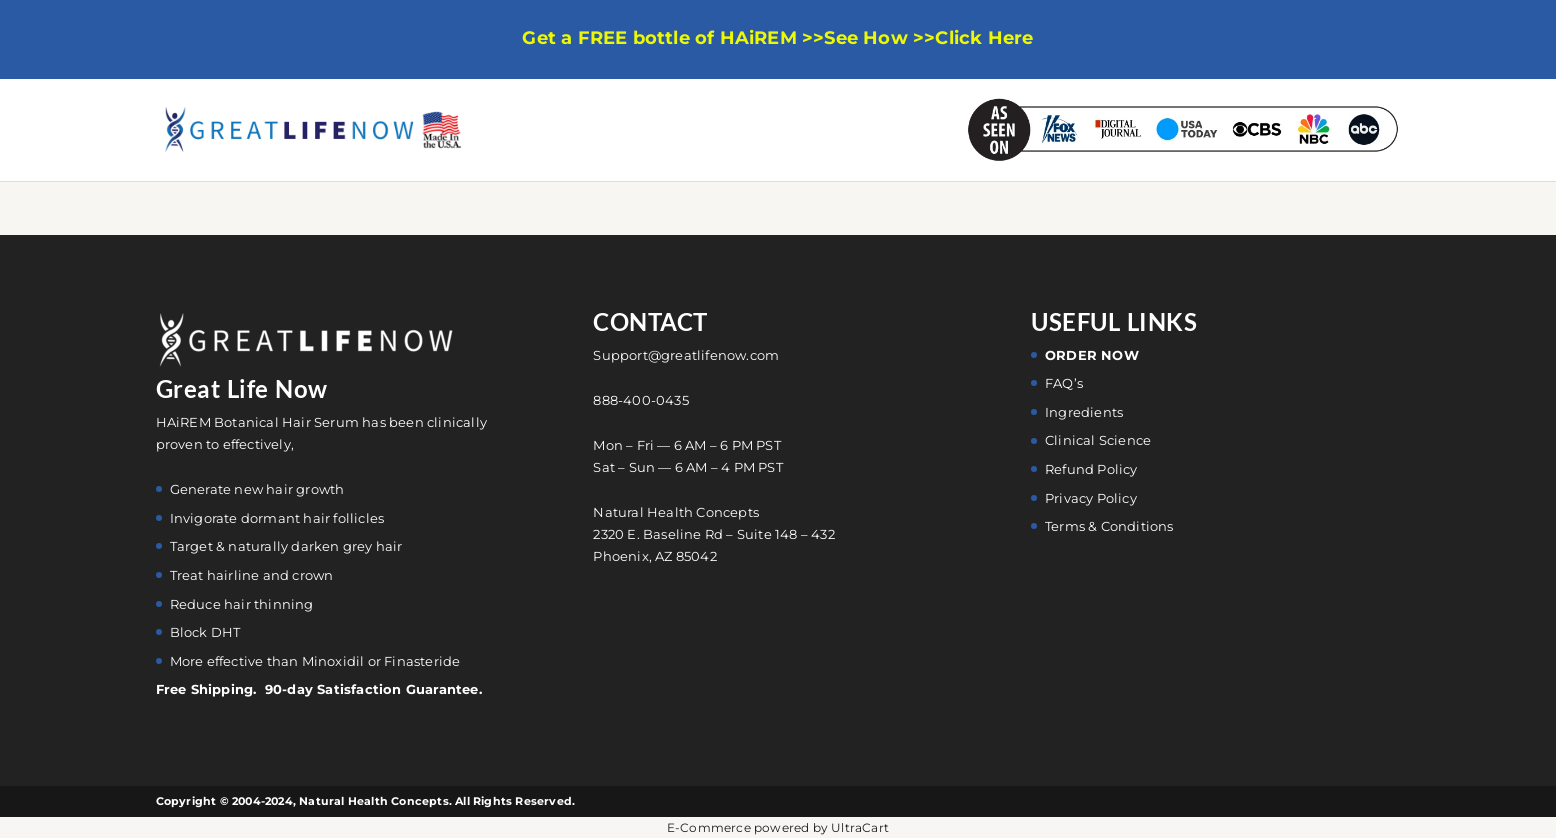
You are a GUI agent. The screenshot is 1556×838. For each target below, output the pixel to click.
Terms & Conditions (1109, 526)
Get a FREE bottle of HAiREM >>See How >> (728, 39)
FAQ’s (1064, 383)
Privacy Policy (1091, 498)
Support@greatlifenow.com (686, 355)
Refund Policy (1091, 469)
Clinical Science (1098, 440)
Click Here (984, 39)
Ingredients (1084, 412)
